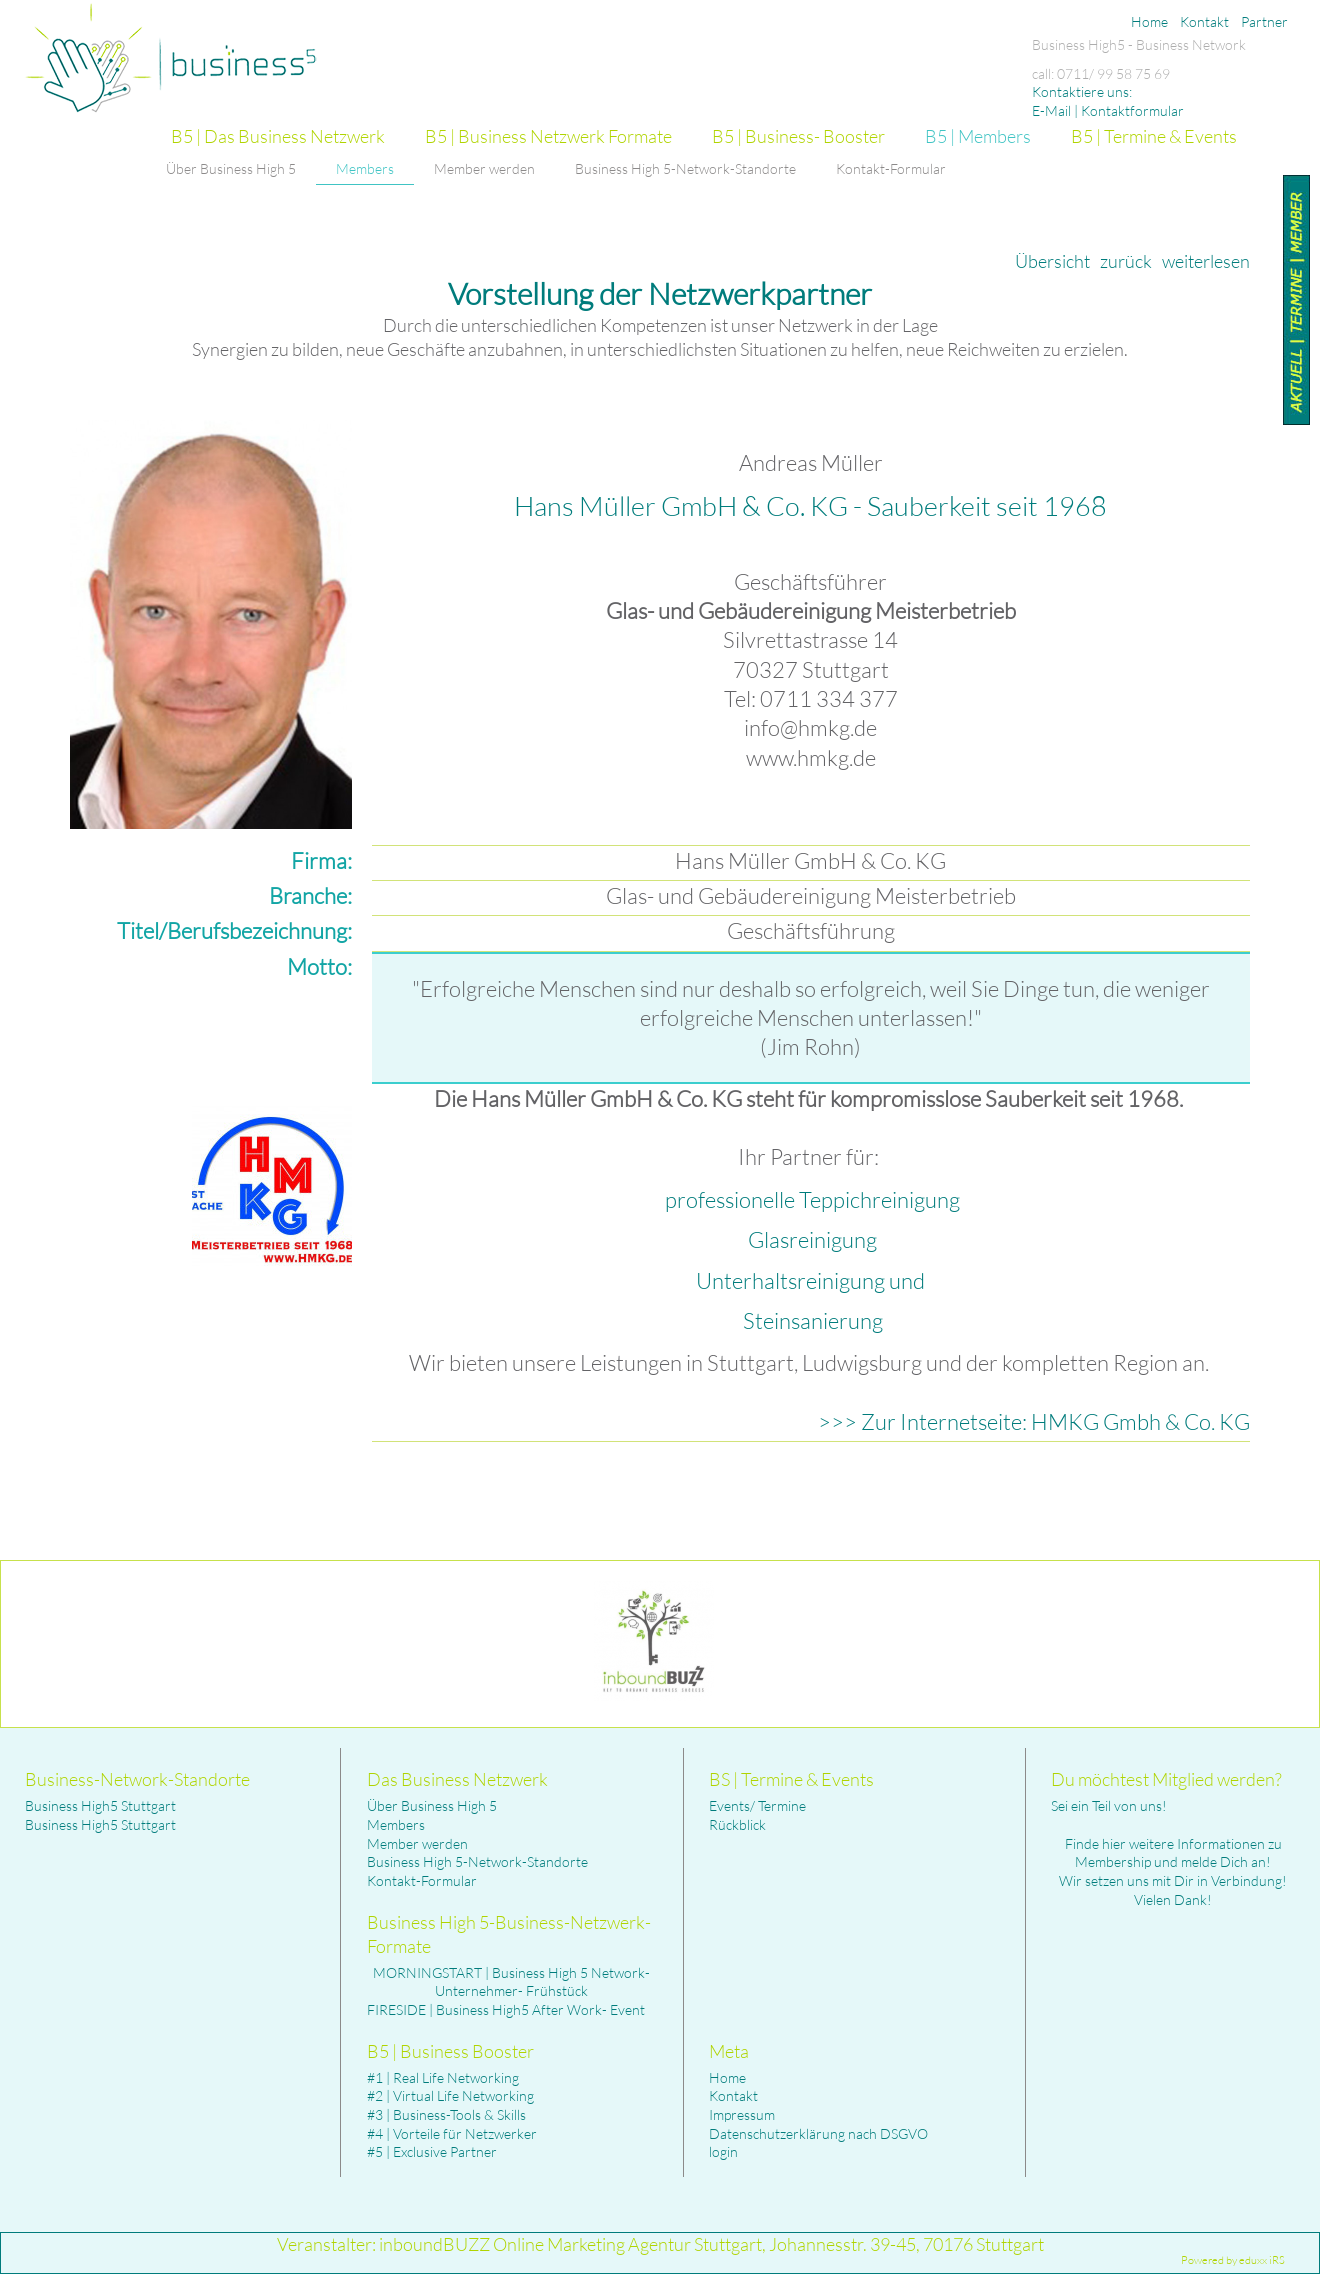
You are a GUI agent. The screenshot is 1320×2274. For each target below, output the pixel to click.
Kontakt (733, 2095)
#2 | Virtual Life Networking (450, 2095)
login (723, 2151)
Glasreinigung (812, 1239)
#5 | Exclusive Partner (432, 2151)
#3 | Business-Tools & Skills (446, 2114)
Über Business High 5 (432, 1805)
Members (396, 1824)
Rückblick (737, 1824)
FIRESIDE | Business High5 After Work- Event (506, 2009)
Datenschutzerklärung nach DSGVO (818, 2133)
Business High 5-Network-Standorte (477, 1861)
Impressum (742, 2114)
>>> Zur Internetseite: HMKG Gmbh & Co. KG (1034, 1421)
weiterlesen (1206, 261)
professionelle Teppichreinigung (812, 1199)
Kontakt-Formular (422, 1880)
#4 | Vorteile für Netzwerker (452, 2133)
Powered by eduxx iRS (1233, 2260)
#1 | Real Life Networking (443, 2077)
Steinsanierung (813, 1320)
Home (727, 2077)
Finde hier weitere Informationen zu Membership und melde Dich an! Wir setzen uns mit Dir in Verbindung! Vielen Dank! (1173, 1871)
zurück (1126, 261)
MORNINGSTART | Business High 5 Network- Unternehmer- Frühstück (511, 1982)
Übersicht (1052, 261)
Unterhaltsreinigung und (812, 1280)
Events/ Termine (757, 1805)
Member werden (417, 1843)
